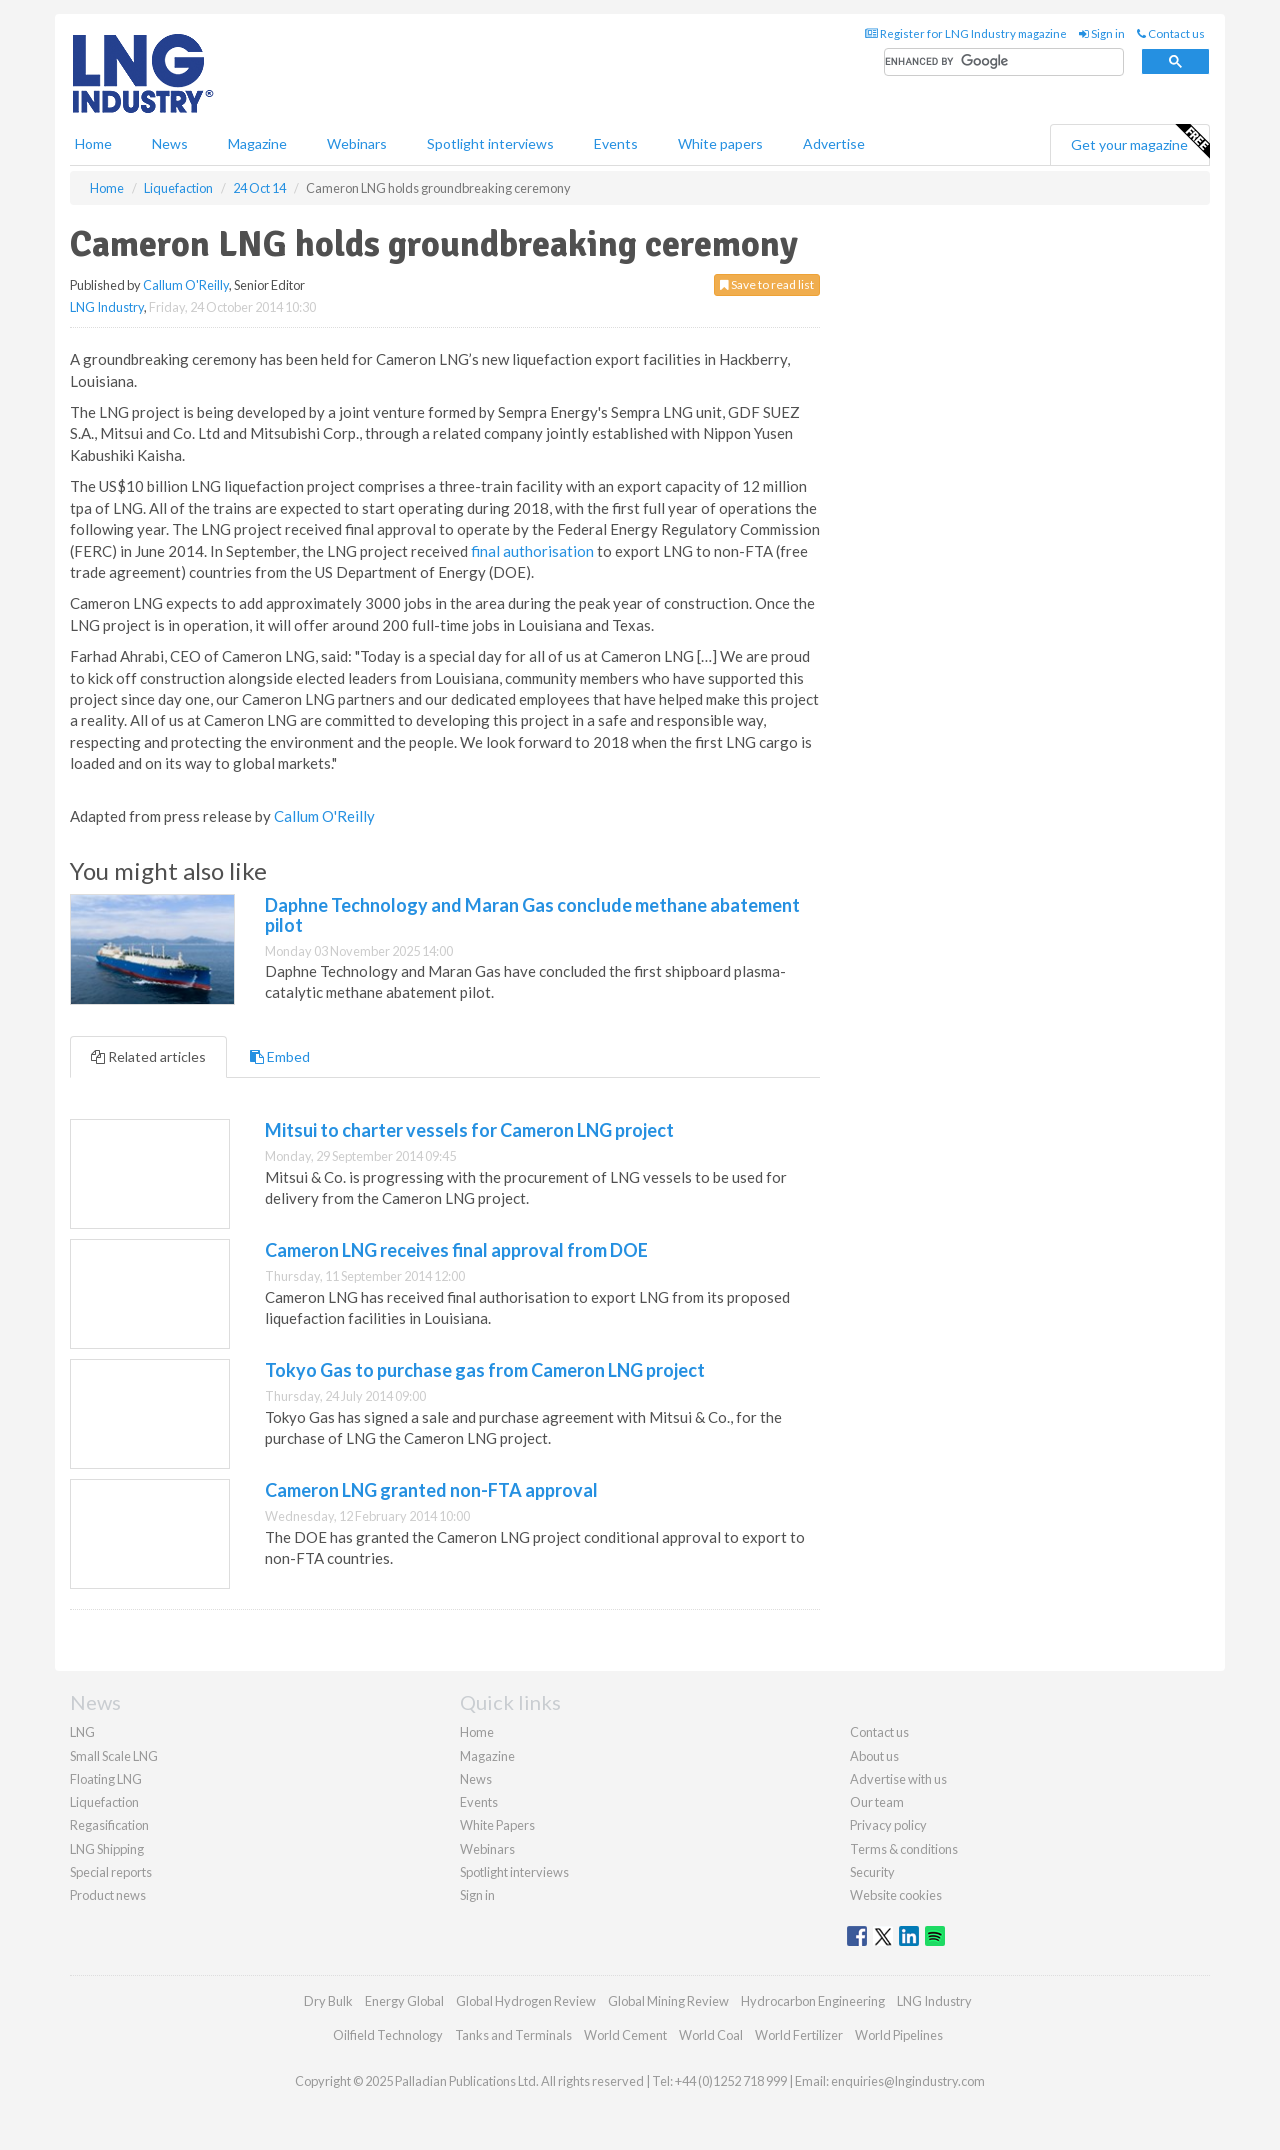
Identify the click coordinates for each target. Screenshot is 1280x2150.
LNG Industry (107, 307)
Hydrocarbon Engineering (813, 2001)
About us (874, 1756)
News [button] (170, 143)
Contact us (1171, 33)
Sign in (1102, 33)
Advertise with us (898, 1779)
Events (616, 143)
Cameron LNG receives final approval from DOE (456, 1250)
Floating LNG (106, 1779)
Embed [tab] (280, 1056)
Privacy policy (888, 1825)
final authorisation (532, 551)
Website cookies (896, 1895)
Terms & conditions (904, 1849)
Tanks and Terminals (513, 2035)
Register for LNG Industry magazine (966, 33)
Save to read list (767, 284)
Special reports (111, 1872)
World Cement (625, 2035)
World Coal (711, 2035)
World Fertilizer (799, 2035)
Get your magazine (1140, 142)
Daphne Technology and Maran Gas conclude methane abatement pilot (532, 915)
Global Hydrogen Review (526, 2001)
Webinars (357, 143)
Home (93, 143)
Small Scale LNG (114, 1756)
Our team (877, 1802)
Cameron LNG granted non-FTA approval (431, 1490)
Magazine (257, 143)
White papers (720, 143)
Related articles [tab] (148, 1056)
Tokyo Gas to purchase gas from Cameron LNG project (485, 1370)
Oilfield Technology (388, 2035)
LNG (82, 1732)
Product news (108, 1895)
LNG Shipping (107, 1849)
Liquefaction (104, 1802)
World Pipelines (899, 2035)
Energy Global (404, 2001)
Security (872, 1872)
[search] (1004, 62)
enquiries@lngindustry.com (908, 2081)
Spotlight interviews (490, 143)
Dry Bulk (328, 2001)
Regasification (109, 1825)
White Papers (497, 1825)
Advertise (834, 143)
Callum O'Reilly (186, 285)
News (476, 1779)
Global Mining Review (668, 2001)
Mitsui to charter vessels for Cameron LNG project (469, 1130)
